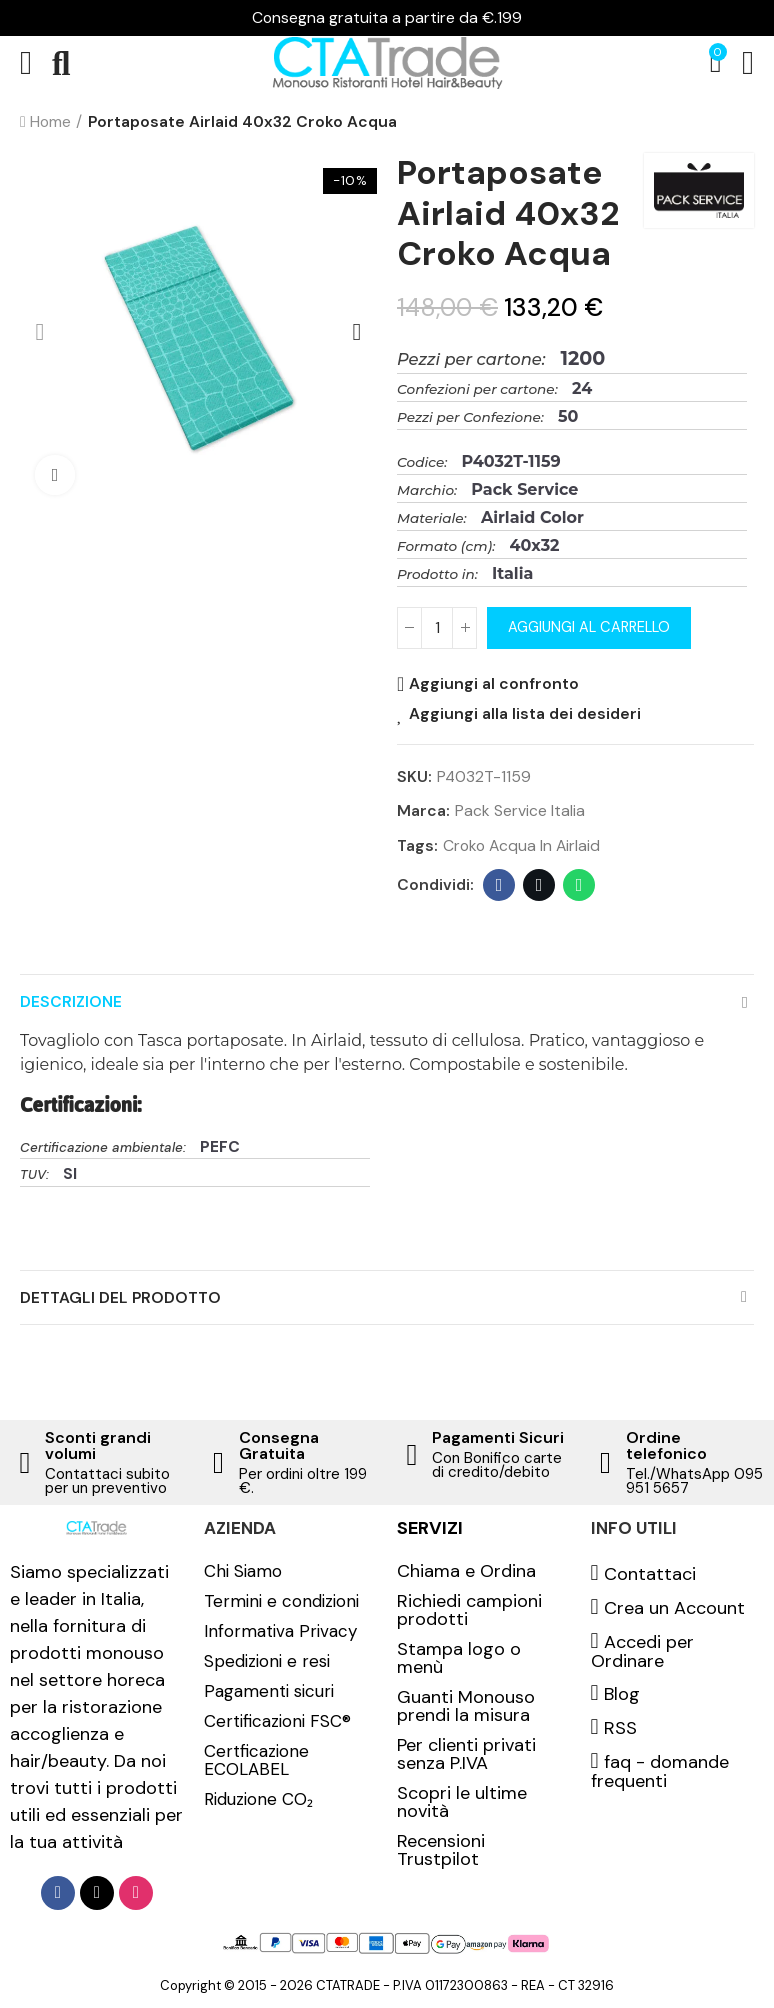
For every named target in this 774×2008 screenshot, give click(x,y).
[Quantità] (437, 628)
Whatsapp (579, 885)
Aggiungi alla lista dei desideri (525, 714)
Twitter (539, 885)
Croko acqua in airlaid (521, 845)
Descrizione (71, 1001)
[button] (40, 332)
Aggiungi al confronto (494, 684)
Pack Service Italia (520, 810)
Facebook (499, 885)
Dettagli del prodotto (120, 1297)
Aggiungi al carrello (589, 627)
